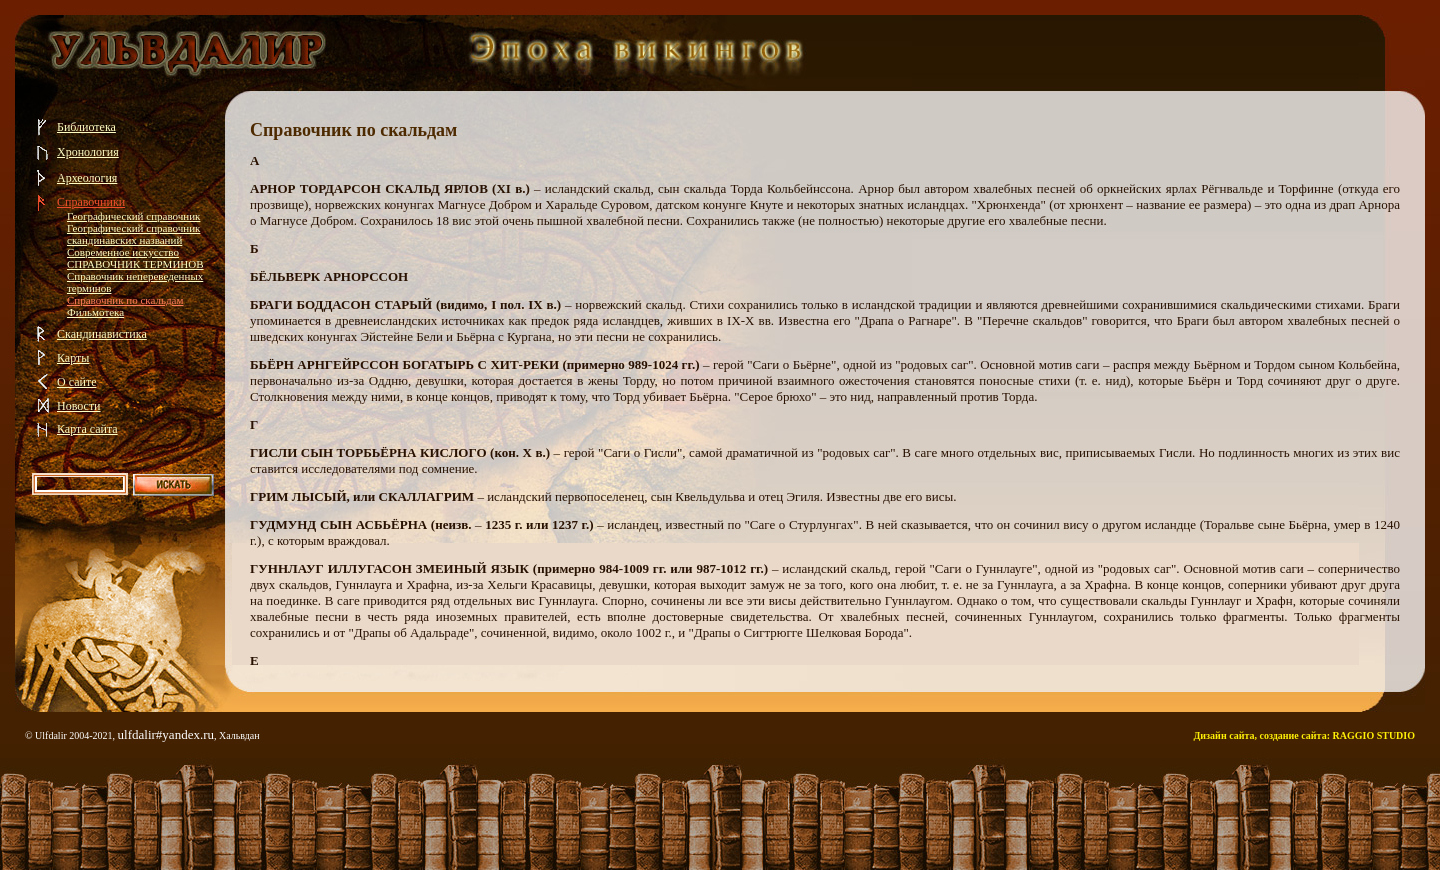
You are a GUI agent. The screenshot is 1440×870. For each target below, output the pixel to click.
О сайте (76, 382)
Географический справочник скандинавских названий (133, 234)
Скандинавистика (102, 334)
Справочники (91, 202)
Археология (87, 178)
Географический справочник (133, 216)
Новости (79, 406)
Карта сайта (87, 429)
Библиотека (86, 127)
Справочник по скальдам (125, 300)
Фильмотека (95, 312)
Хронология (88, 152)
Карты (73, 358)
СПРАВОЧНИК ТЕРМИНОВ (135, 264)
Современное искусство (123, 252)
